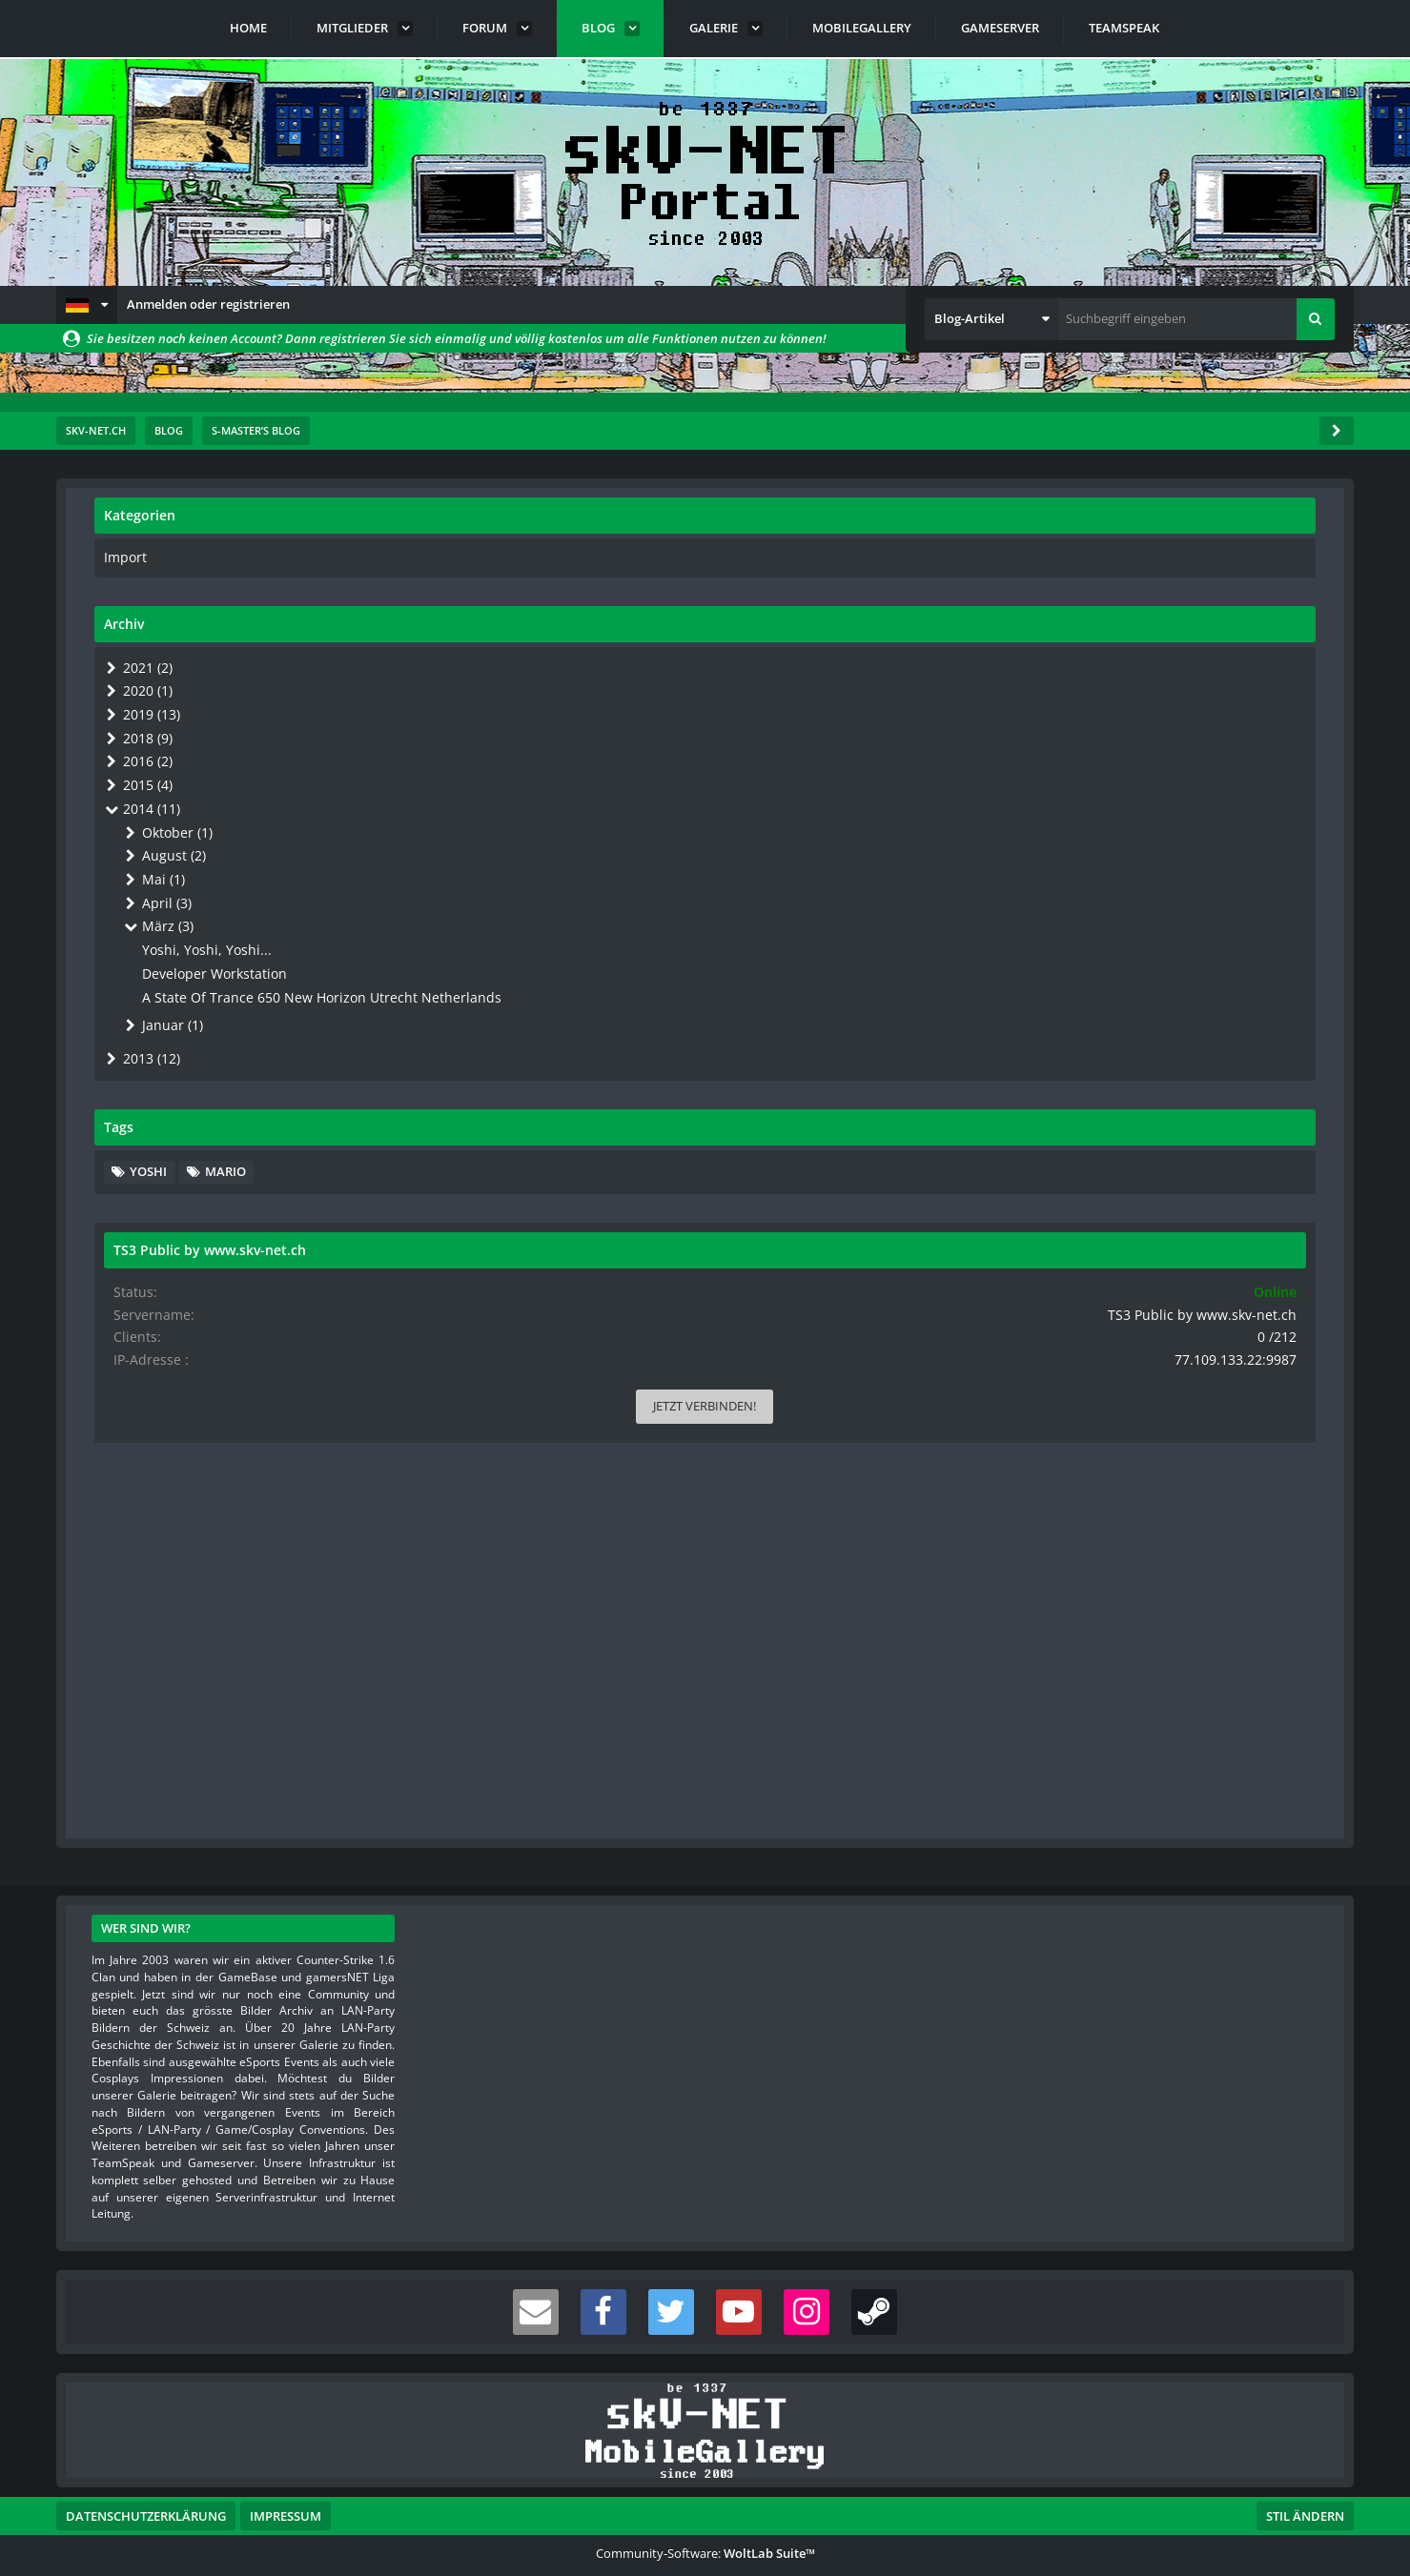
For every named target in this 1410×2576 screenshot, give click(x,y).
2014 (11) (1102, 797)
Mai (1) (1115, 864)
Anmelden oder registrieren (208, 304)
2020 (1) (1099, 687)
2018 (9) (1099, 731)
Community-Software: (705, 2528)
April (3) (1117, 886)
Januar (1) (1122, 1020)
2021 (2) (1099, 665)
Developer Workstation (1171, 953)
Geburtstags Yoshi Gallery (269, 1470)
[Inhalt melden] (947, 1686)
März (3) (1119, 909)
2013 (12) (1102, 1052)
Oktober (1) (1128, 820)
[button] (86, 305)
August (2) (1124, 842)
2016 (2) (1099, 753)
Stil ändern (1305, 2491)
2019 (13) (1102, 710)
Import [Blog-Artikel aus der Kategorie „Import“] (1088, 556)
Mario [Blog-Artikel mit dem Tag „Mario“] (1189, 1163)
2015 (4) (1099, 775)
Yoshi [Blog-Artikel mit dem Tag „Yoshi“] (1112, 1163)
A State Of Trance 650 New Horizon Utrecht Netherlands (1204, 984)
